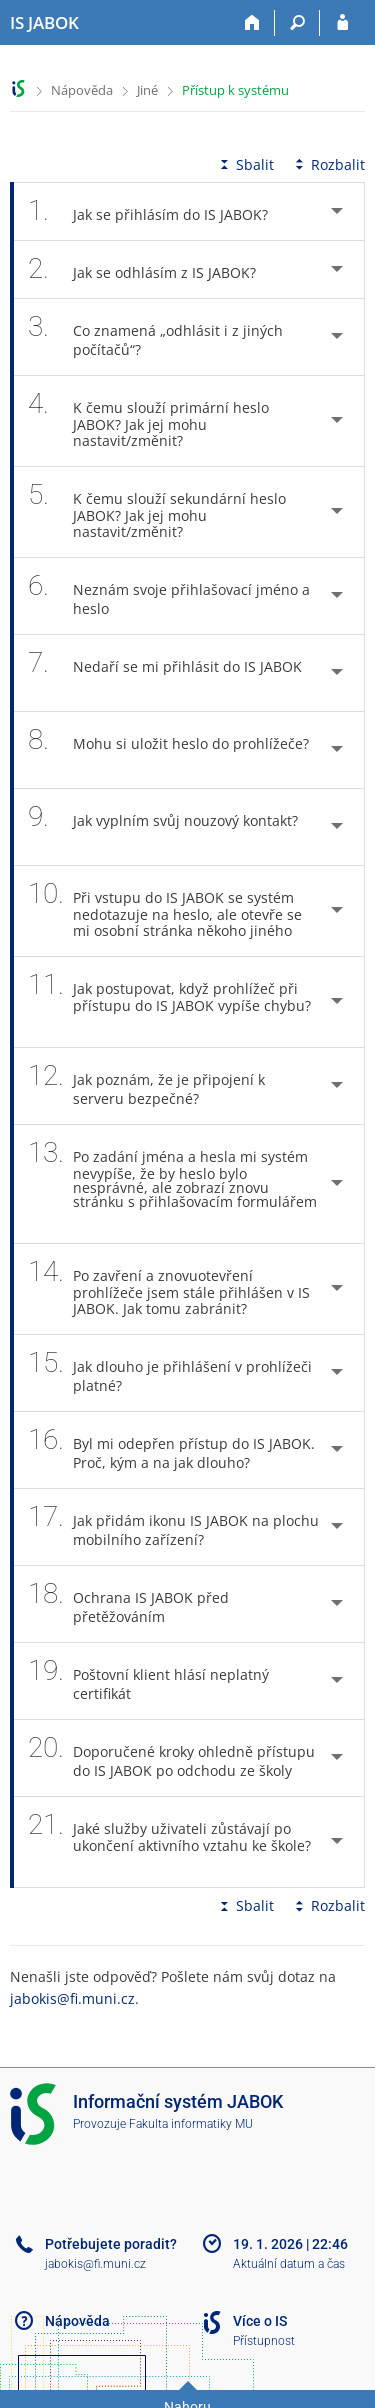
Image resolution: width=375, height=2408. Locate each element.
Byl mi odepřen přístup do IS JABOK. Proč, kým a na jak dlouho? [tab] (171, 1450)
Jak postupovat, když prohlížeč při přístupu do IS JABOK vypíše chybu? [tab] (169, 1002)
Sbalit (245, 164)
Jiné (147, 90)
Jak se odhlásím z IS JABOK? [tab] (153, 269)
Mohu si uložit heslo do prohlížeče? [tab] (168, 750)
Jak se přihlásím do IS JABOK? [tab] (159, 211)
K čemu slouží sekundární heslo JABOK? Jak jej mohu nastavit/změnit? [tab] (157, 512)
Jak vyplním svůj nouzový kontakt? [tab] (163, 827)
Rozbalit (328, 164)
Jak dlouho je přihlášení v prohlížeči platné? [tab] (170, 1373)
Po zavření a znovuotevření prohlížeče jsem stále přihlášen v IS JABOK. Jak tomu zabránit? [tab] (169, 1289)
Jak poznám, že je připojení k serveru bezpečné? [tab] (146, 1086)
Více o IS (260, 2321)
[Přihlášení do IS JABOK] (342, 23)
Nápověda (82, 90)
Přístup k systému (235, 90)
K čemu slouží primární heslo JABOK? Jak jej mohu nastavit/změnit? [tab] (148, 421)
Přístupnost (264, 2341)
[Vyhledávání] (297, 23)
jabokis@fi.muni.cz (72, 1998)
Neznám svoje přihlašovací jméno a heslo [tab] (169, 596)
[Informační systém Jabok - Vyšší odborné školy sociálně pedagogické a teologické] (44, 23)
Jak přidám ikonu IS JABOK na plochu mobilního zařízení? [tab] (173, 1527)
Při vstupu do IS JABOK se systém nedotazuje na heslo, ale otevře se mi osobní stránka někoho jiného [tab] (171, 911)
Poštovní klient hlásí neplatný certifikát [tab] (148, 1681)
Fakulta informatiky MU (191, 2124)
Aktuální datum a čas (289, 2264)
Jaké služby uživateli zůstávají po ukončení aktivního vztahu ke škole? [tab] (169, 1842)
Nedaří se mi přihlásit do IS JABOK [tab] (165, 673)
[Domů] (252, 23)
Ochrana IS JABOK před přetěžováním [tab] (128, 1604)
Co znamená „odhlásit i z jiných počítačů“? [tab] (155, 337)
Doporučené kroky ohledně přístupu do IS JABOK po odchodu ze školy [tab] (171, 1758)
